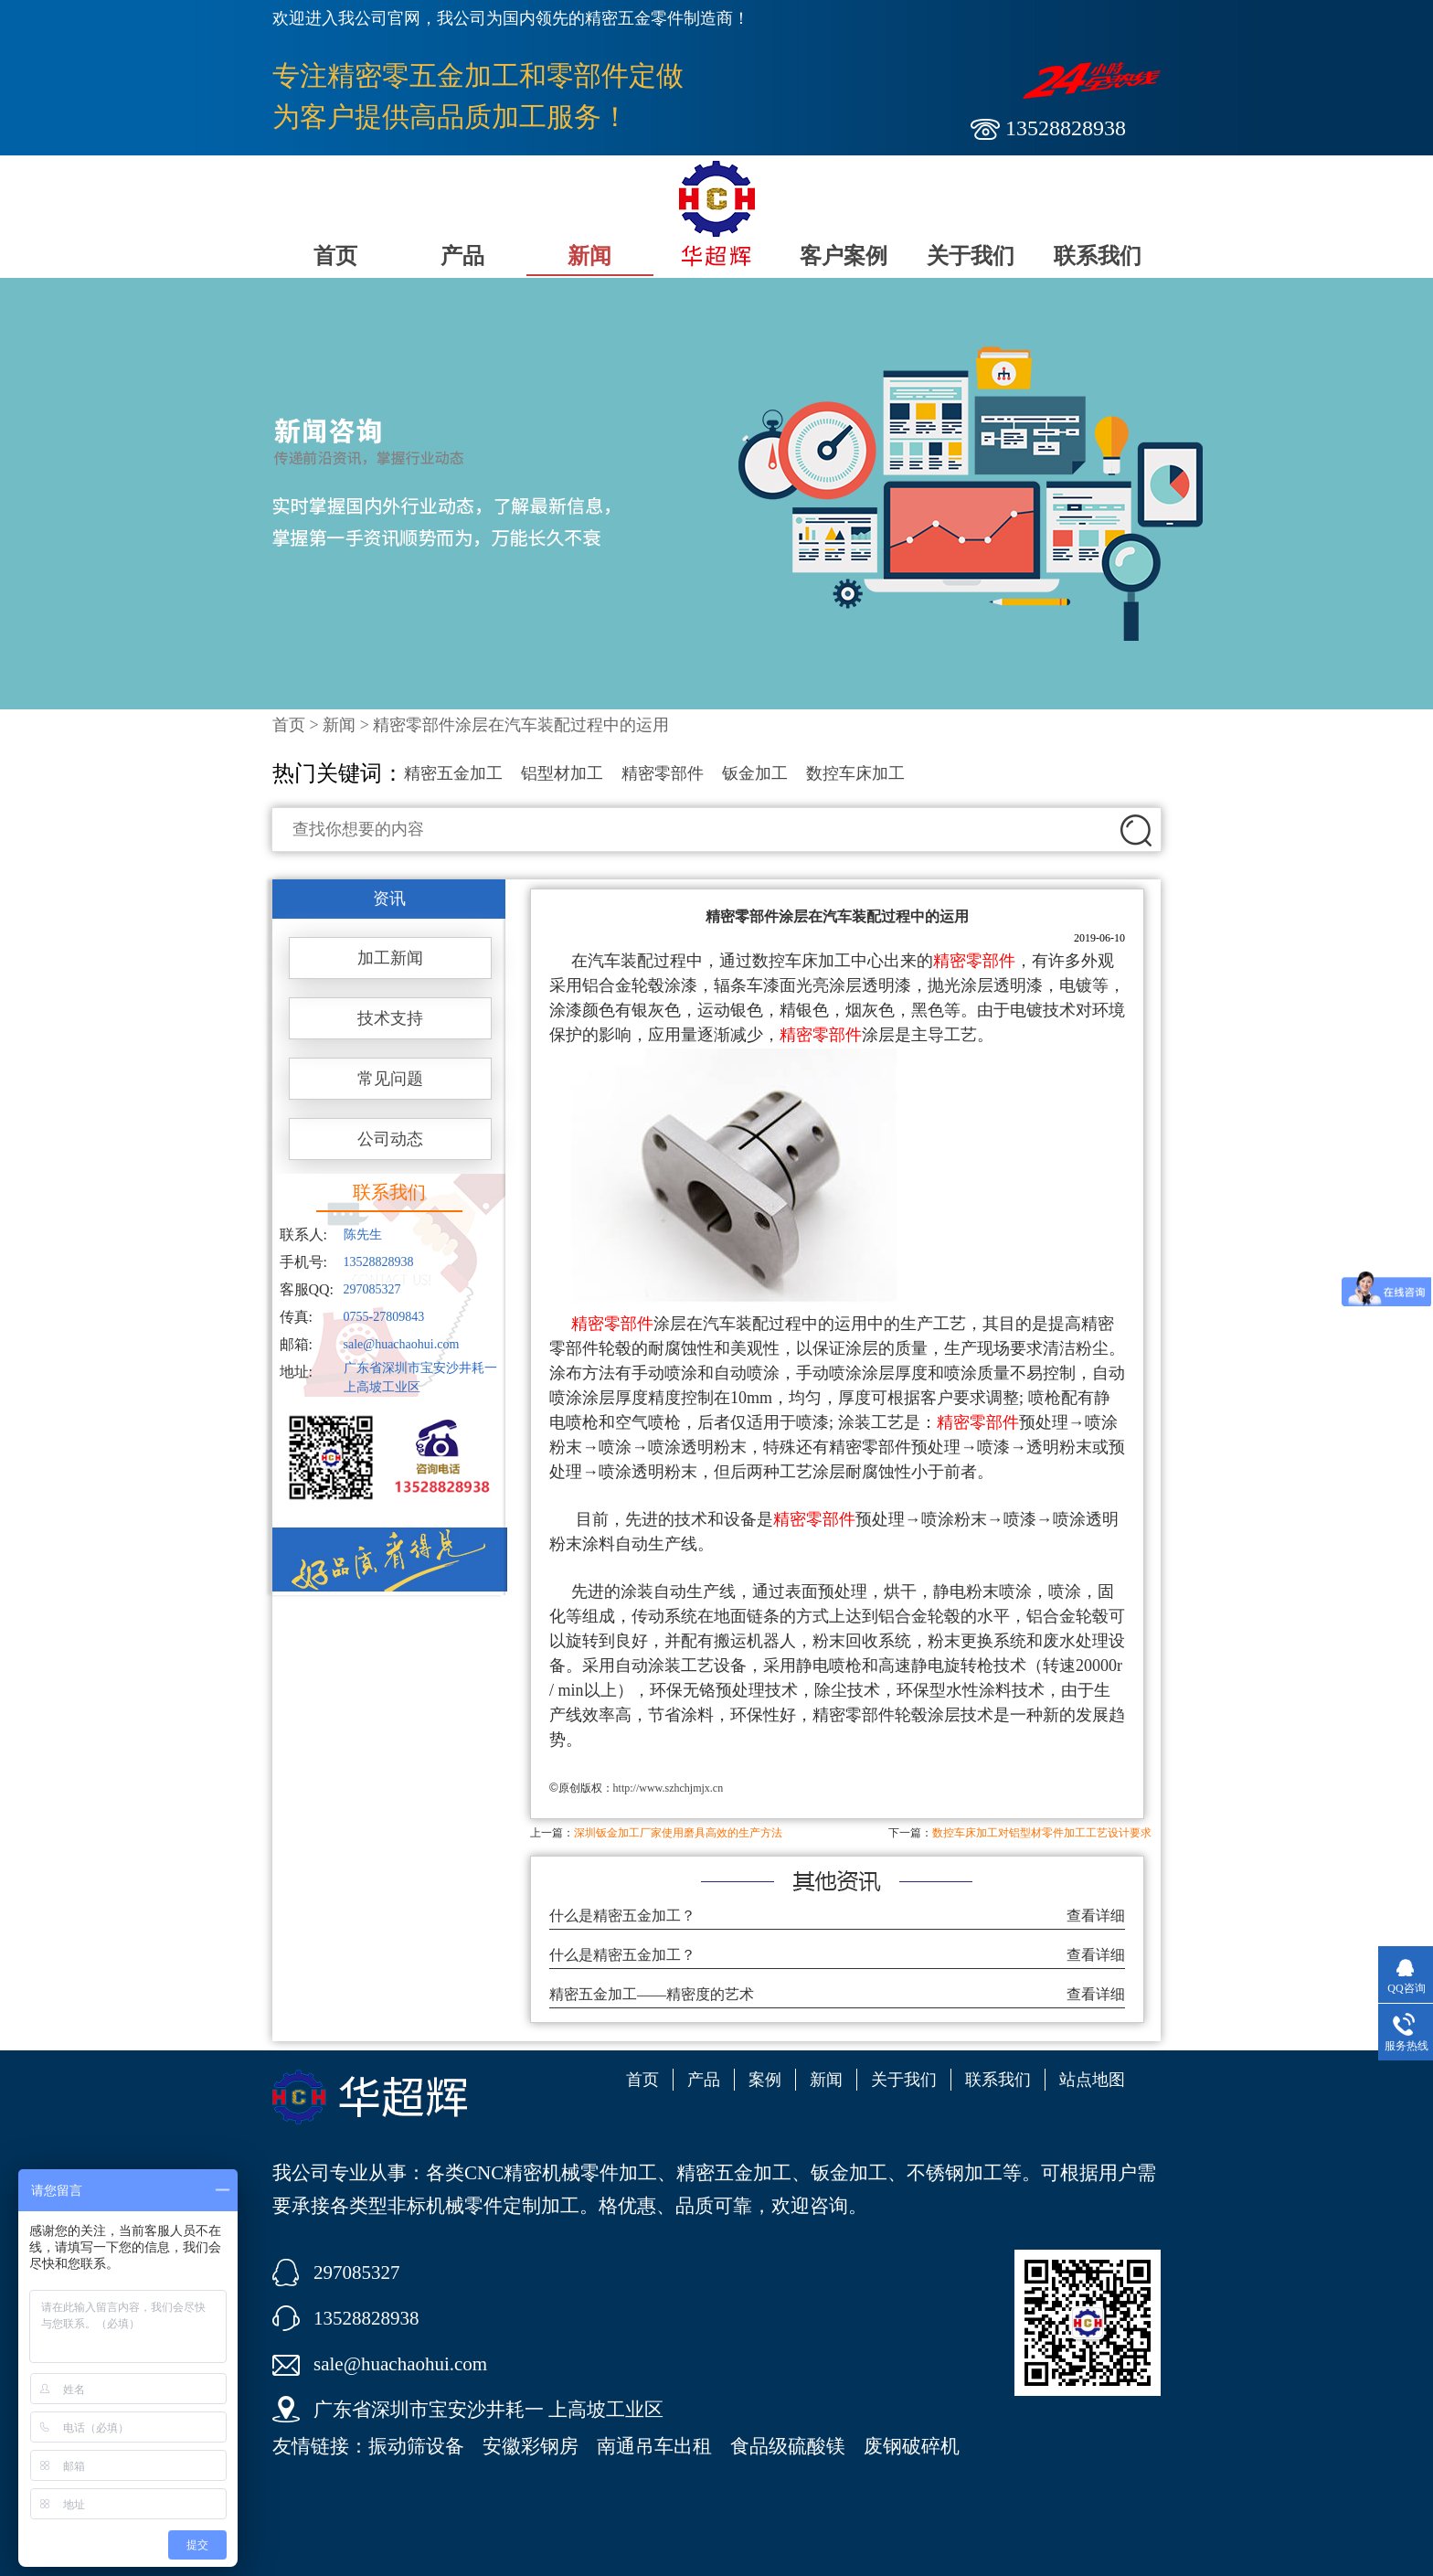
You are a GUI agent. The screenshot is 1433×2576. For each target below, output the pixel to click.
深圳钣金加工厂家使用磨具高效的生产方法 (678, 1832)
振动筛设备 (416, 2446)
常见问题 (390, 1079)
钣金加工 (755, 773)
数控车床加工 (855, 773)
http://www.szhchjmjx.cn (668, 1788)
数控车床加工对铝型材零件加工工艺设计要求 (1042, 1832)
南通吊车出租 (654, 2446)
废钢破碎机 (912, 2446)
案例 (764, 2079)
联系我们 (1097, 256)
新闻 (589, 256)
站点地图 (1092, 2079)
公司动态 (390, 1139)
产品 (462, 256)
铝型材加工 (562, 773)
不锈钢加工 (955, 2173)
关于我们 (970, 256)
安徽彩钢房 (531, 2446)
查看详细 (1096, 1915)
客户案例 (843, 256)
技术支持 (390, 1018)
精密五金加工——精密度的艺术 (651, 1994)
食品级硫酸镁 (787, 2446)
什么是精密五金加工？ (622, 1915)
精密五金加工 (453, 773)
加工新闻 (390, 958)
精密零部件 (662, 773)
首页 (335, 256)
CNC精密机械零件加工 (560, 2173)
